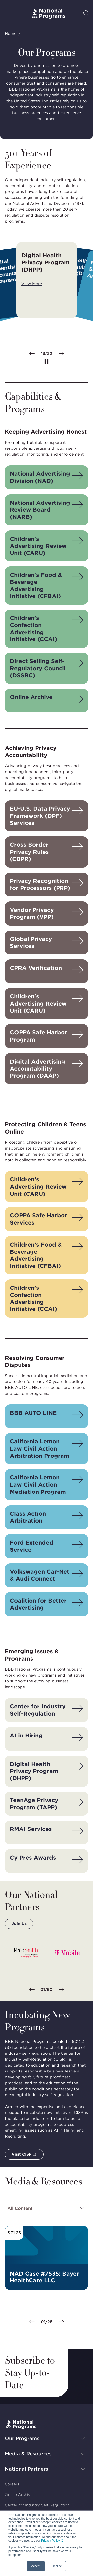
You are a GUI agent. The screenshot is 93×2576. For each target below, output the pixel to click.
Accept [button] (35, 2566)
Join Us (19, 1923)
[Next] (61, 354)
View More (31, 283)
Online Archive (18, 2494)
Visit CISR (22, 2154)
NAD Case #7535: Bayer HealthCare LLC (44, 2277)
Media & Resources (28, 2454)
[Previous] (32, 354)
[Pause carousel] (46, 362)
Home (10, 33)
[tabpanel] (46, 2275)
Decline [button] (57, 2566)
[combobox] (46, 2208)
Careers (12, 2484)
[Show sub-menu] (83, 2438)
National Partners (26, 2469)
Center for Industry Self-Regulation (37, 2505)
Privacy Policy (50, 2540)
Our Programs (22, 2438)
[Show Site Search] (85, 13)
